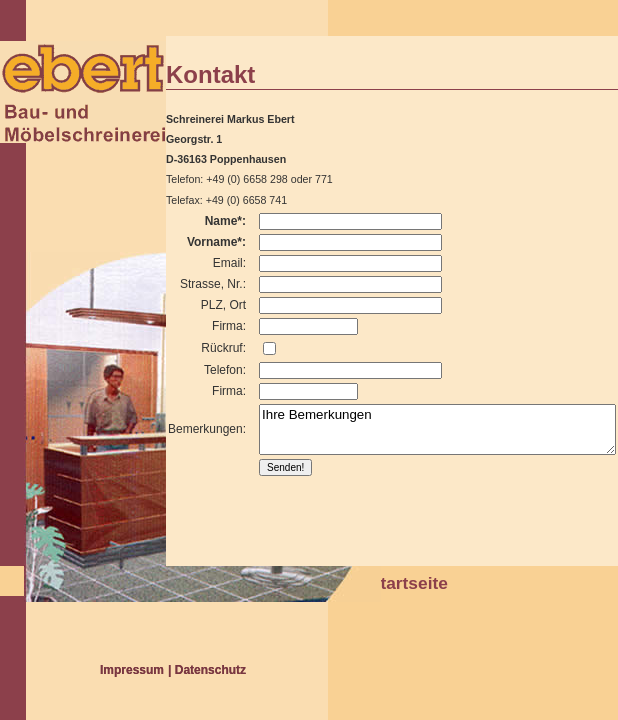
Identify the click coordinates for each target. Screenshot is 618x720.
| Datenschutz (207, 670)
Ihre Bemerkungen (437, 429)
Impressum (132, 670)
